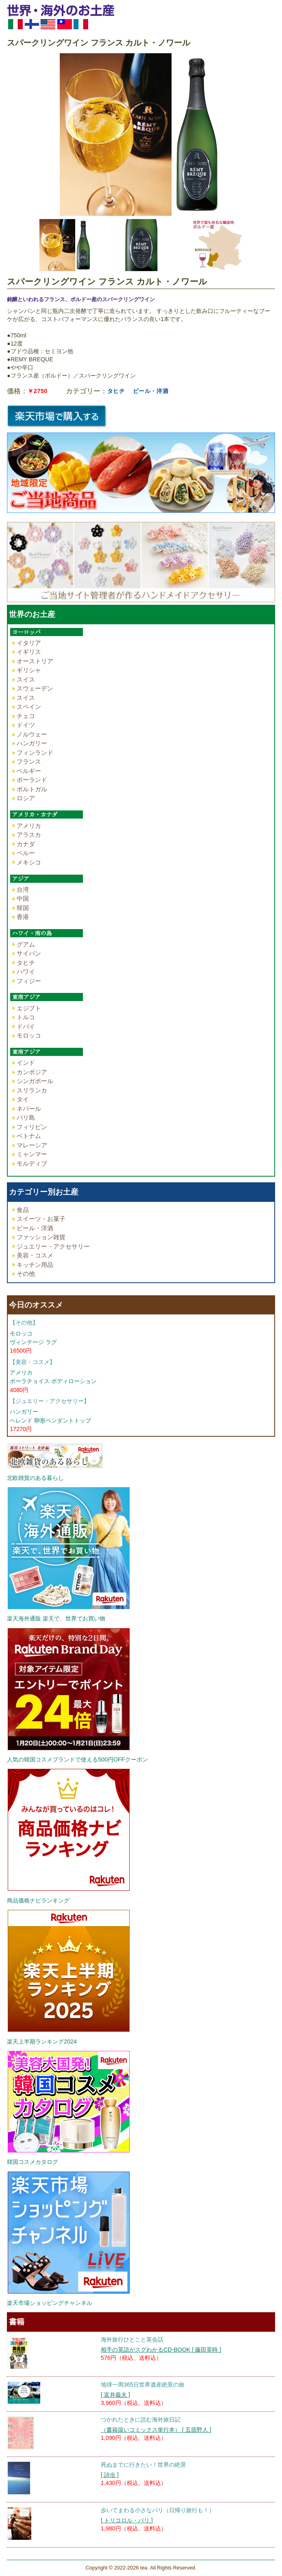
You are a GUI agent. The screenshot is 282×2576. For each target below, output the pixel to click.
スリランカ (32, 1090)
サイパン (29, 953)
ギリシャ (29, 670)
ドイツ (26, 724)
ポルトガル (32, 789)
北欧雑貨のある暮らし (35, 1478)
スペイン (29, 706)
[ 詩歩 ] (110, 2475)
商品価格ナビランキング (38, 1900)
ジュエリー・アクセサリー (53, 1246)
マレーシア (32, 1145)
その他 (26, 1273)
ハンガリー (32, 743)
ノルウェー (32, 734)
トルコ (26, 1017)
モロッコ (29, 1035)
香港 (23, 916)
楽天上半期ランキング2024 (42, 2041)
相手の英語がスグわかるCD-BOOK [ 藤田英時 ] (161, 2349)
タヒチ (116, 391)
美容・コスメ (35, 1255)
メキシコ (29, 862)
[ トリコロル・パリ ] (127, 2520)
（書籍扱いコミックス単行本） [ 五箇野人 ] (156, 2429)
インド (26, 1062)
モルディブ (32, 1163)
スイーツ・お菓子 (41, 1218)
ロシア (26, 798)
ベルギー (29, 770)
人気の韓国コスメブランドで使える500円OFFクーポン (77, 1759)
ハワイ (26, 971)
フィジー (29, 980)
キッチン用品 (35, 1264)
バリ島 (26, 1117)
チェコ (26, 715)
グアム (26, 944)
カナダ (26, 844)
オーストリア (35, 661)
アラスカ (29, 834)
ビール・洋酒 (150, 391)
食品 (23, 1209)
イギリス (29, 651)
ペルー (26, 852)
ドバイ (26, 1026)
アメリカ (29, 825)
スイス (26, 679)
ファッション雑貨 (41, 1237)
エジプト (29, 1008)
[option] (141, 134)
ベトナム (29, 1135)
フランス (29, 761)
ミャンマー (32, 1154)
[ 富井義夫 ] (115, 2394)
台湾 (23, 889)
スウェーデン (35, 688)
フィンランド (35, 752)
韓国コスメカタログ (32, 2162)
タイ (23, 1099)
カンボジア (32, 1072)
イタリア (29, 642)
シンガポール (35, 1080)
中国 (23, 898)
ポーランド (32, 779)
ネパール (29, 1108)
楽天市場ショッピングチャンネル (49, 2303)
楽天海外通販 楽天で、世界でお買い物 (56, 1618)
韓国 (23, 907)
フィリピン (32, 1126)
